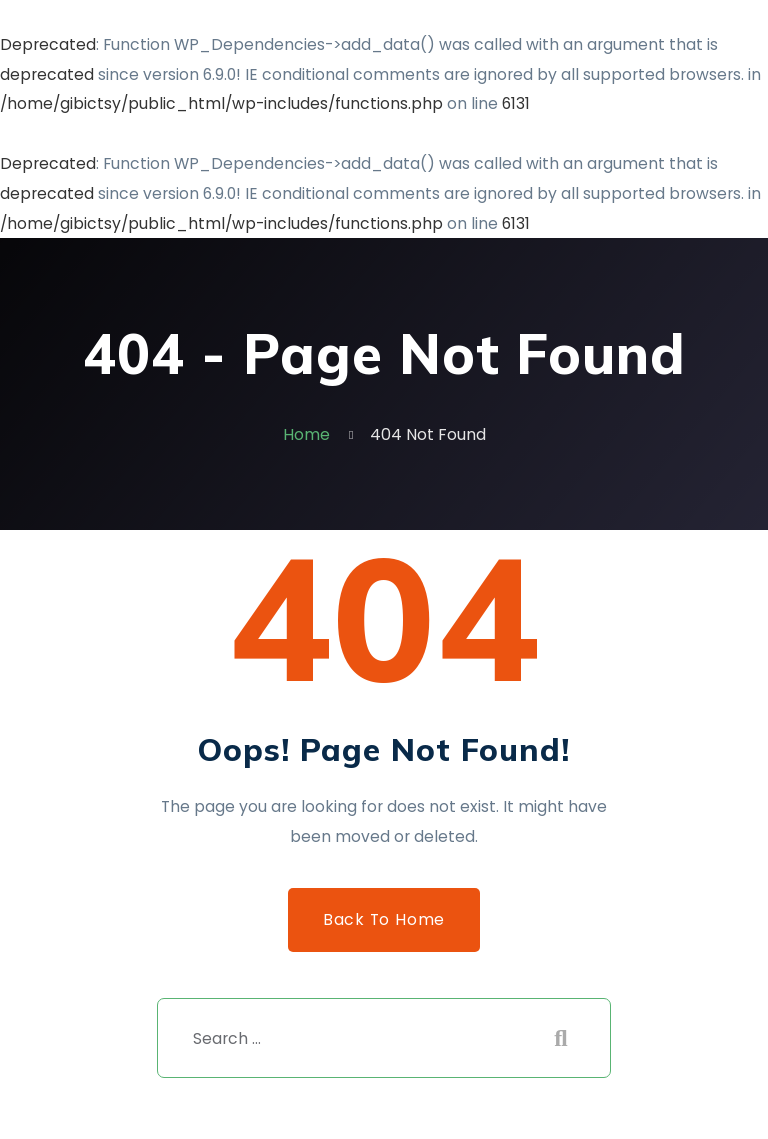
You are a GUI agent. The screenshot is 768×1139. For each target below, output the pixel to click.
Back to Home (384, 919)
